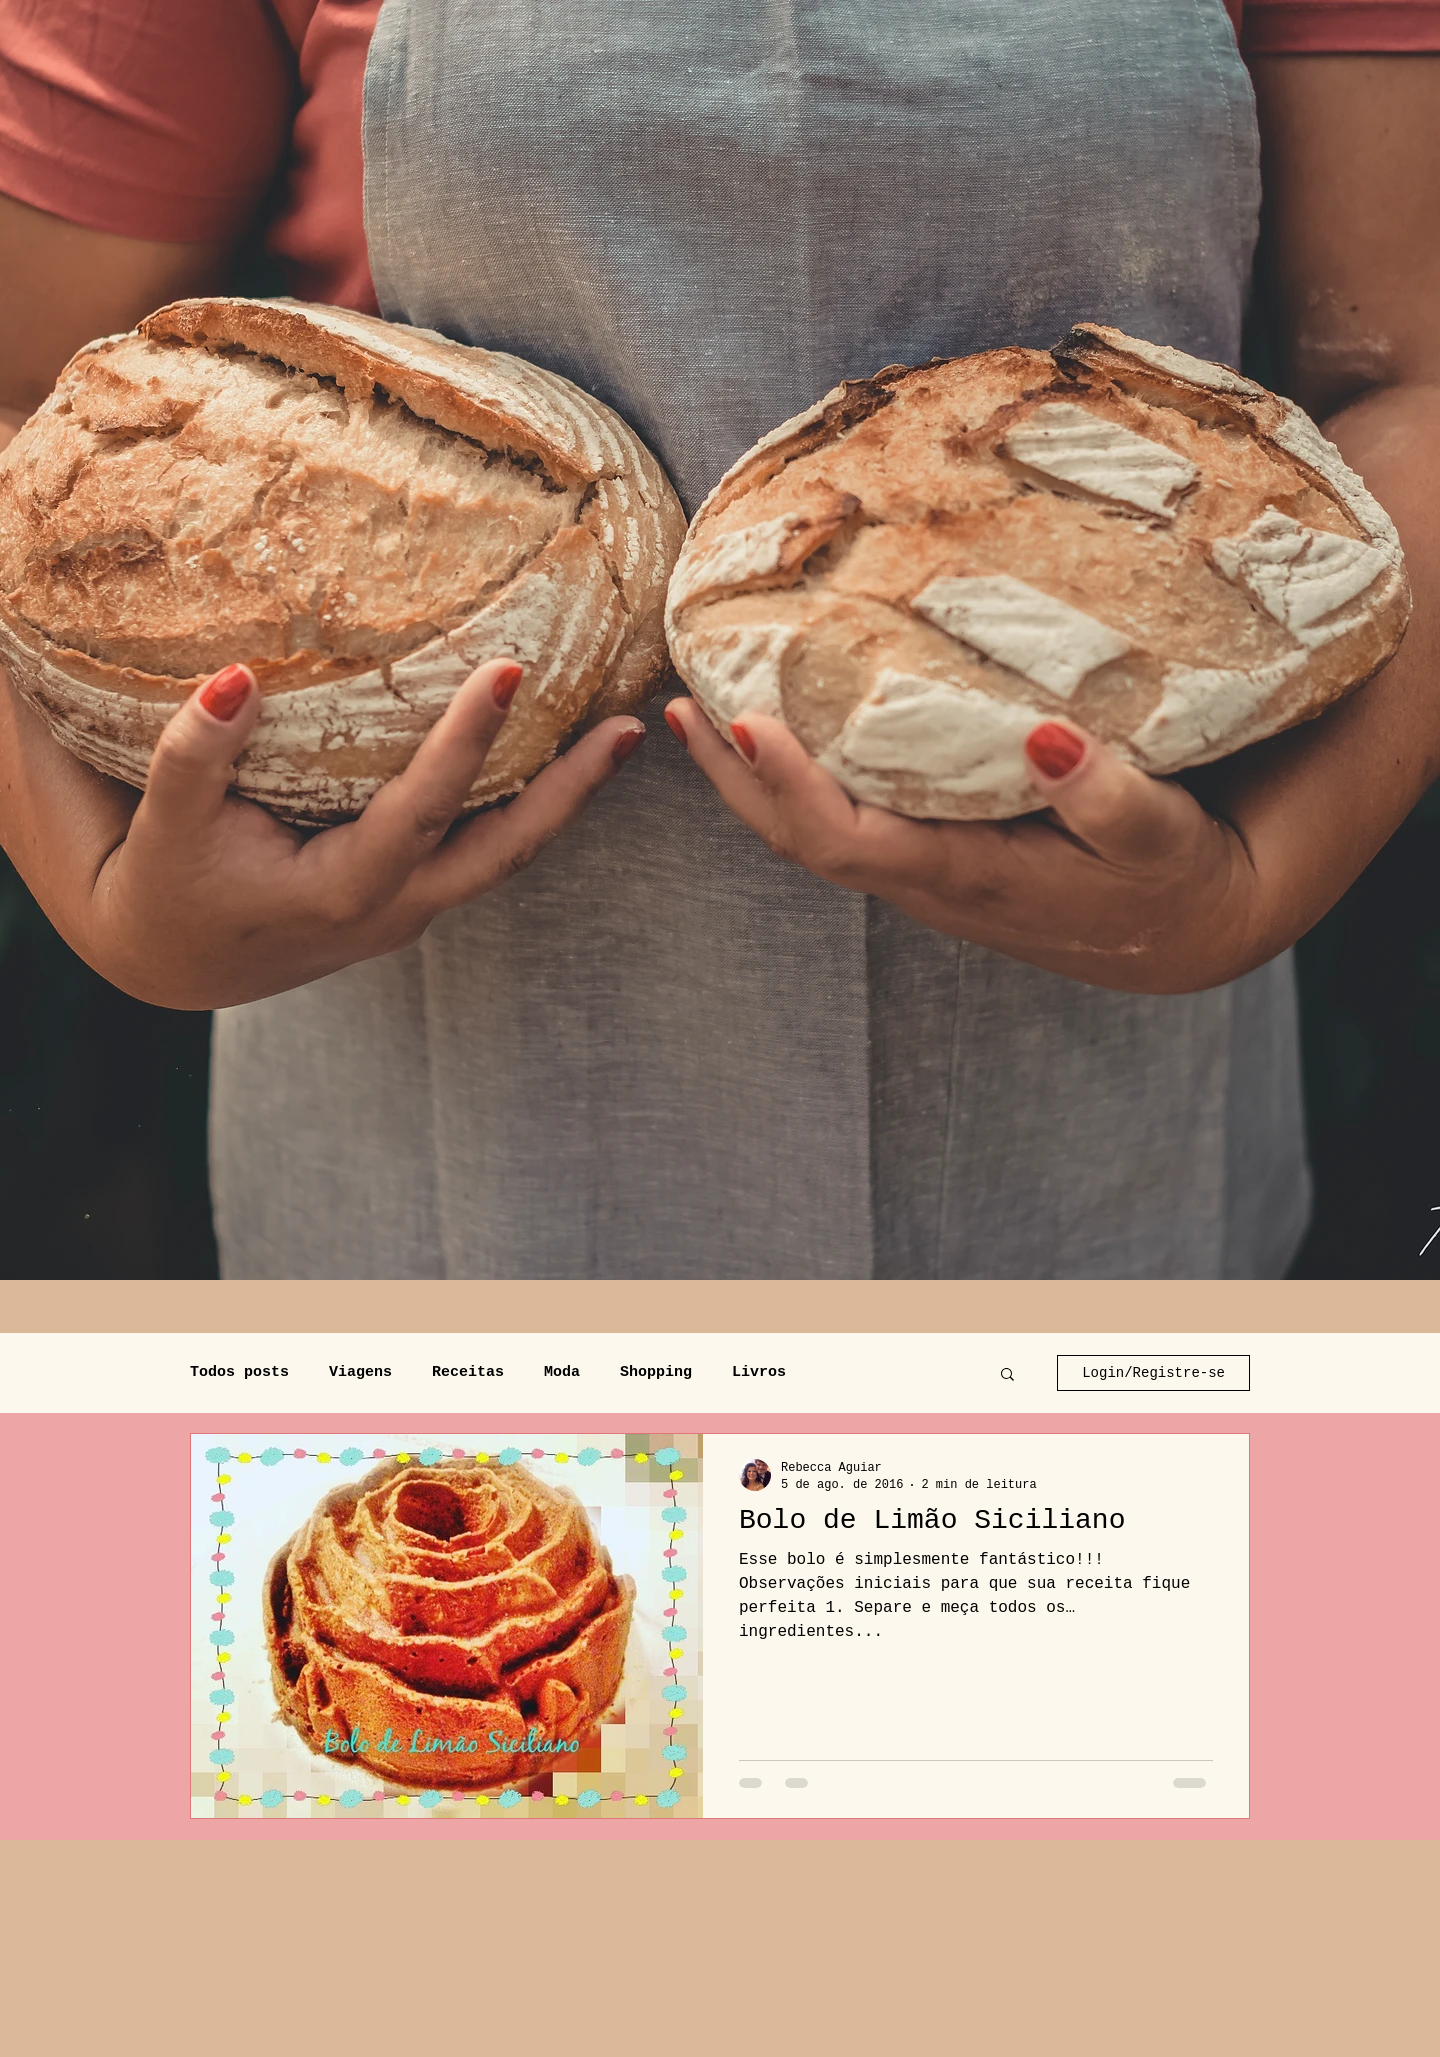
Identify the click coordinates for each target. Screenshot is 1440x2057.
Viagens (360, 1372)
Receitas (468, 1372)
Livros (759, 1372)
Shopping (656, 1372)
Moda (562, 1372)
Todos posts (239, 1372)
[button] (1007, 1375)
